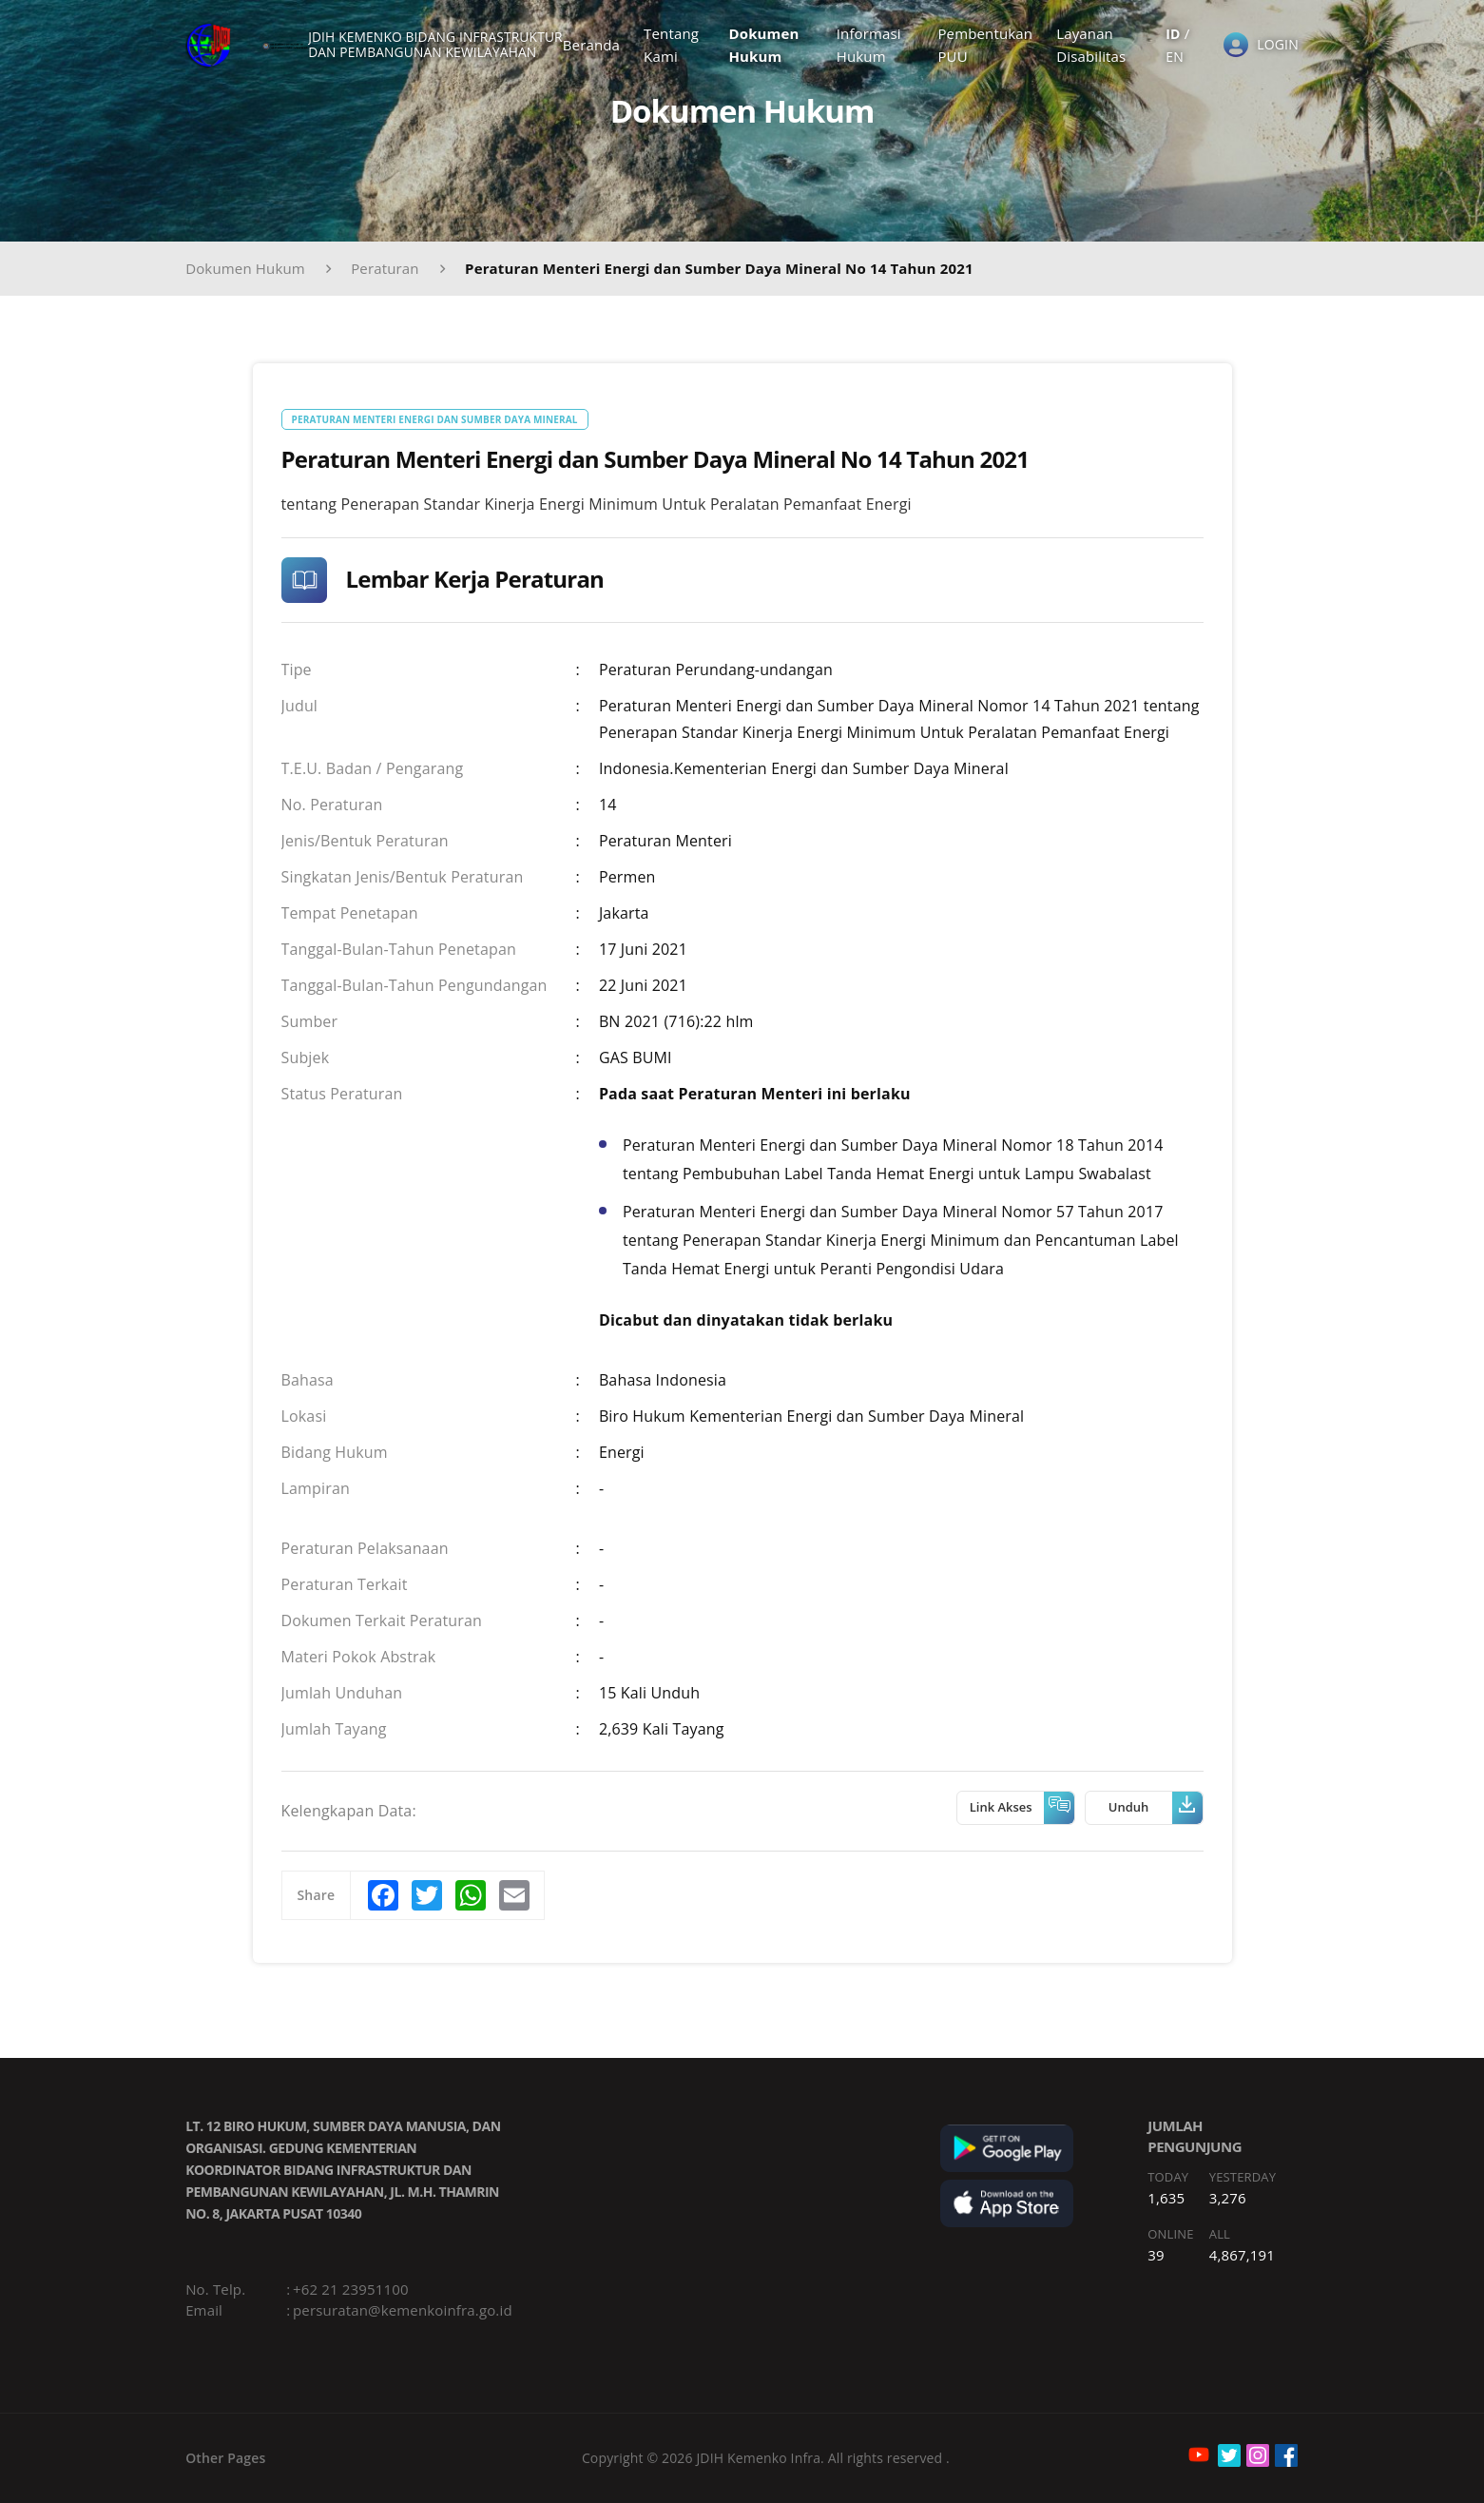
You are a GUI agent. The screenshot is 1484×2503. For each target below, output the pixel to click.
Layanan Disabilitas (1094, 51)
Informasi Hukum (874, 51)
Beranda (602, 51)
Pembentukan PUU (988, 51)
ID (1173, 39)
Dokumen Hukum (773, 51)
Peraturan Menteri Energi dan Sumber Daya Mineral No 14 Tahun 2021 (719, 268)
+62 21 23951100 (351, 2289)
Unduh (1155, 1808)
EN (1175, 64)
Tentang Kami (682, 51)
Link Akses (1022, 1808)
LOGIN (1278, 52)
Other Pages (225, 2458)
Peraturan (385, 268)
